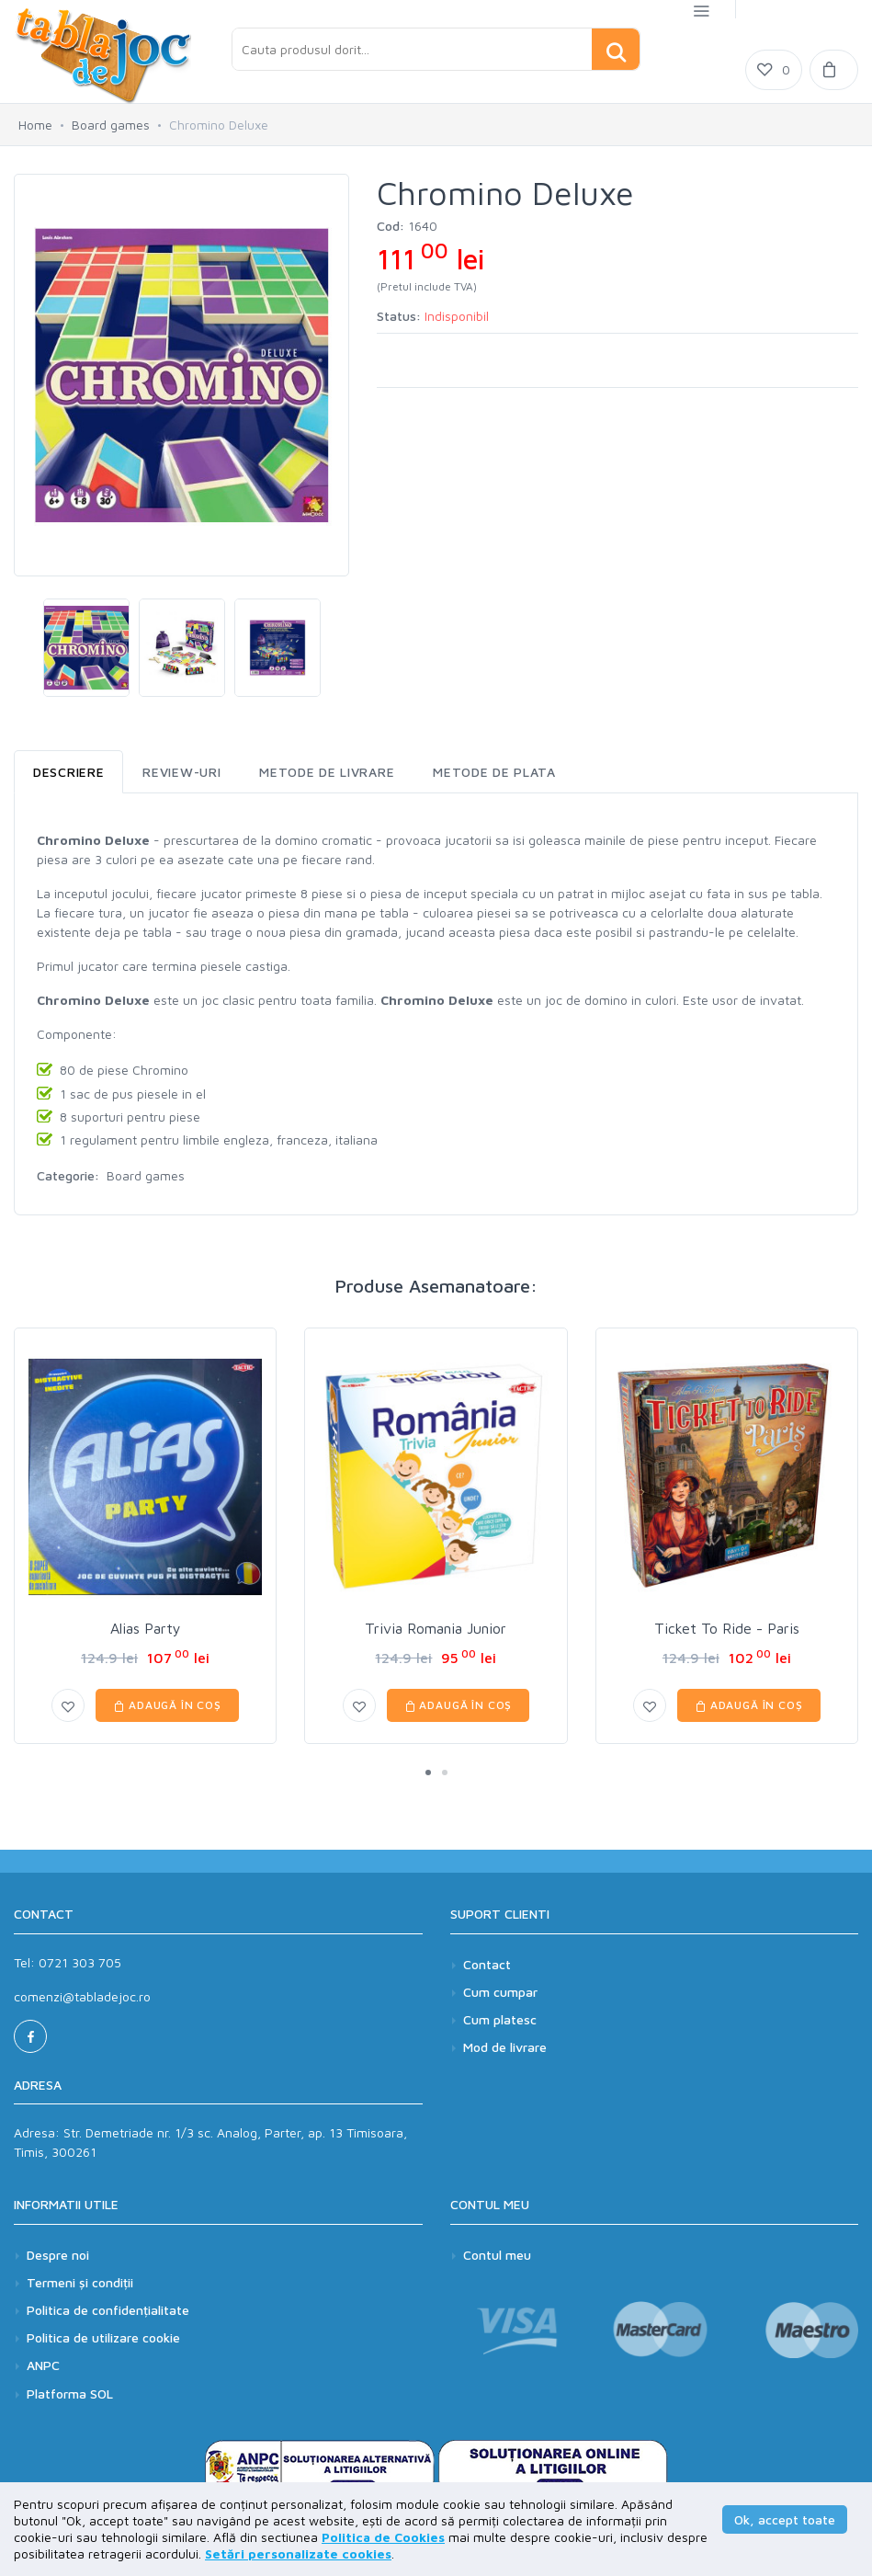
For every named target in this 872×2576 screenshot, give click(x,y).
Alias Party (145, 1628)
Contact (487, 1964)
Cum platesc (500, 2019)
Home (35, 124)
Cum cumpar (500, 1992)
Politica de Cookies (383, 2537)
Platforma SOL (70, 2399)
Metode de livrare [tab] (326, 772)
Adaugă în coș (167, 1705)
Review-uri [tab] (181, 772)
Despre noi (58, 2260)
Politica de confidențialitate (108, 2315)
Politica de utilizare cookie (103, 2343)
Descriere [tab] (68, 772)
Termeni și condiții (80, 2288)
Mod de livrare (505, 2047)
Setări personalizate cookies (298, 2553)
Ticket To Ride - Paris (726, 1628)
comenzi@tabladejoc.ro (82, 1996)
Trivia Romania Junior (435, 1628)
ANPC (43, 2371)
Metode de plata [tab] (494, 772)
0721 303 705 (80, 1962)
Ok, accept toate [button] (784, 2519)
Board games (111, 124)
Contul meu (497, 2260)
